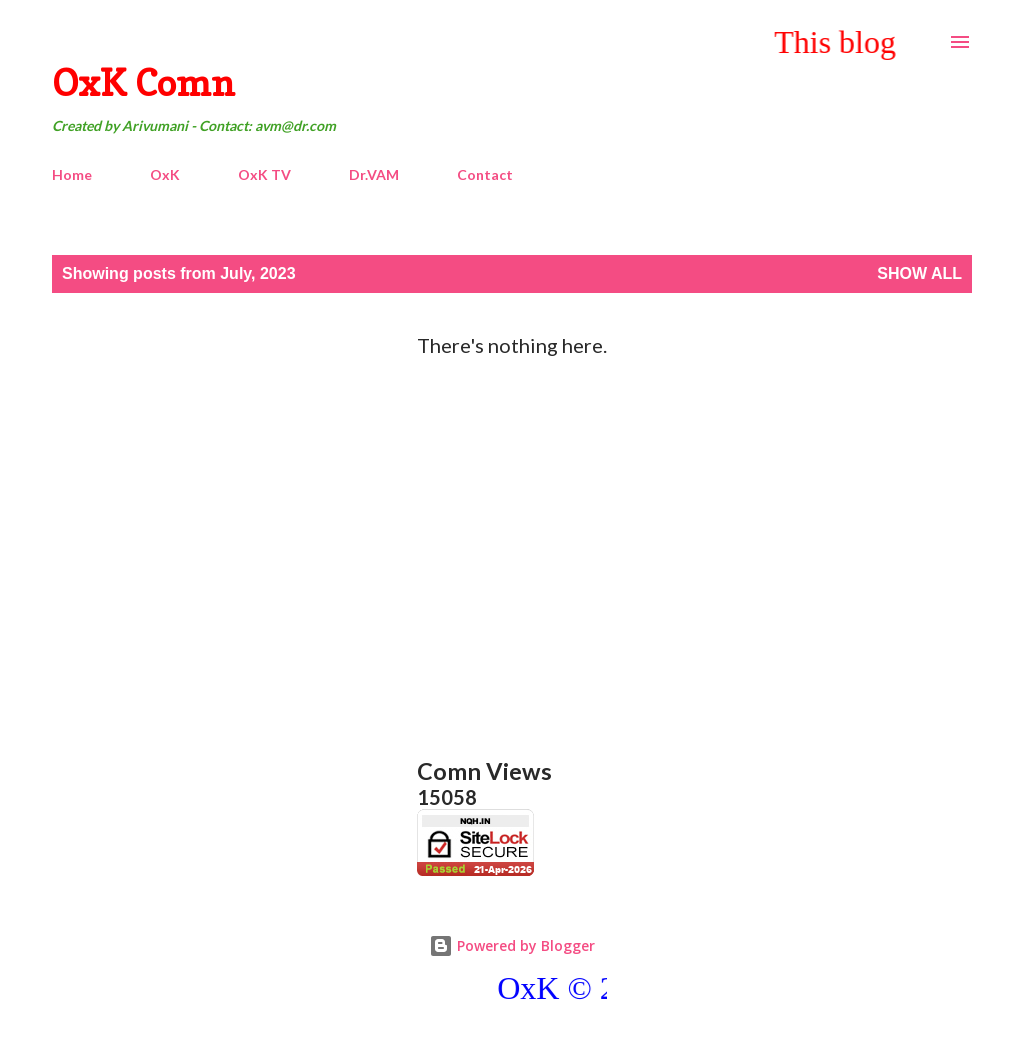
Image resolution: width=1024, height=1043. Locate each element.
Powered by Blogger (512, 945)
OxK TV (264, 174)
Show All (919, 273)
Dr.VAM (374, 174)
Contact (485, 174)
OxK (165, 174)
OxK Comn (143, 82)
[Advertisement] (512, 537)
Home (72, 174)
